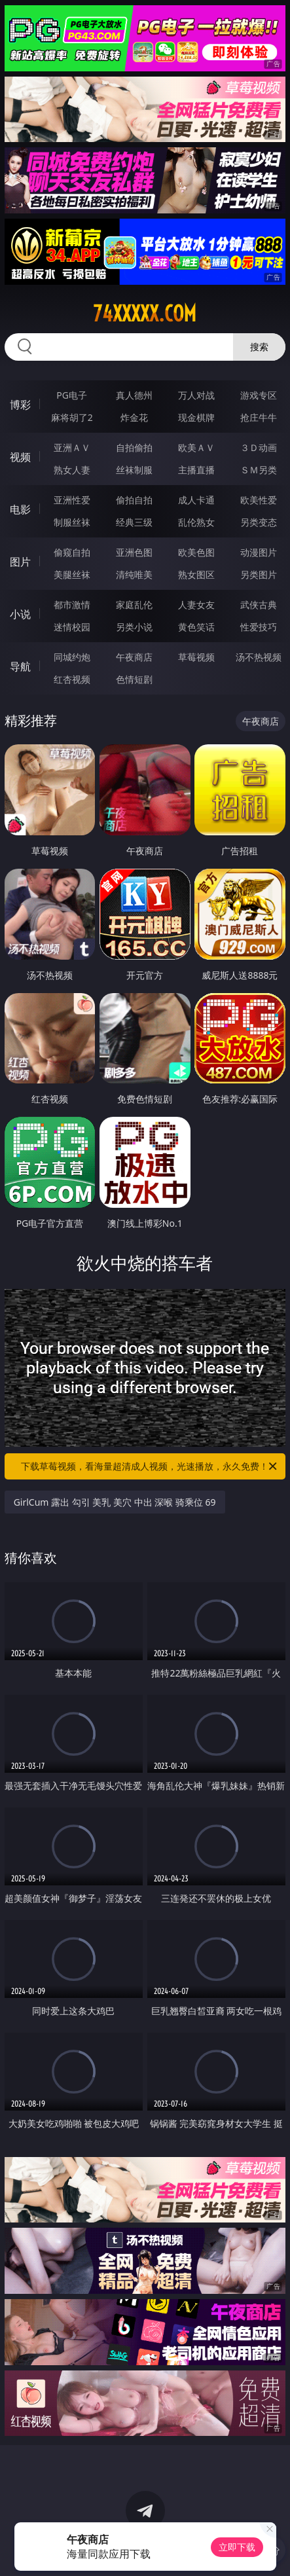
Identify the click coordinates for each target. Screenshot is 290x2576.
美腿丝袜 (72, 574)
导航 (20, 666)
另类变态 (258, 522)
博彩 (20, 404)
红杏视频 (72, 679)
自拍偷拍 (134, 447)
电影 (20, 509)
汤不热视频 (258, 657)
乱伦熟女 (196, 522)
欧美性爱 (258, 500)
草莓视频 (196, 657)
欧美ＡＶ (196, 447)
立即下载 (237, 2547)
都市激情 (72, 604)
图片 (20, 561)
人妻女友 (196, 604)
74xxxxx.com (144, 313)
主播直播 (196, 469)
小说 (20, 614)
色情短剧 (134, 679)
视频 (20, 457)
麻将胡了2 (72, 417)
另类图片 (258, 574)
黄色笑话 (196, 627)
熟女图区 (196, 574)
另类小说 (134, 627)
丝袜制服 (134, 469)
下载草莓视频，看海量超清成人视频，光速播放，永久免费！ (150, 1466)
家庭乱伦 (134, 604)
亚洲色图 (134, 552)
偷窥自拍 (72, 552)
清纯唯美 (134, 574)
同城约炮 (72, 657)
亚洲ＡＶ (72, 447)
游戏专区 (258, 395)
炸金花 (134, 417)
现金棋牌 (196, 417)
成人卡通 (196, 500)
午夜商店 (134, 657)
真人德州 (134, 395)
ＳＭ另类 (258, 469)
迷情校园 (72, 627)
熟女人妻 (72, 469)
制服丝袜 (72, 522)
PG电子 (71, 395)
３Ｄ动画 (258, 447)
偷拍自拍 (134, 500)
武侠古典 (258, 604)
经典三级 (134, 522)
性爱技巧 (258, 627)
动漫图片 (258, 552)
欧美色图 (196, 552)
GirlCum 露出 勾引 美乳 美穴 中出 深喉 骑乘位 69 (115, 1502)
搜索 (259, 346)
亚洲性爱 (72, 500)
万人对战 (196, 395)
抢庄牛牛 (258, 417)
